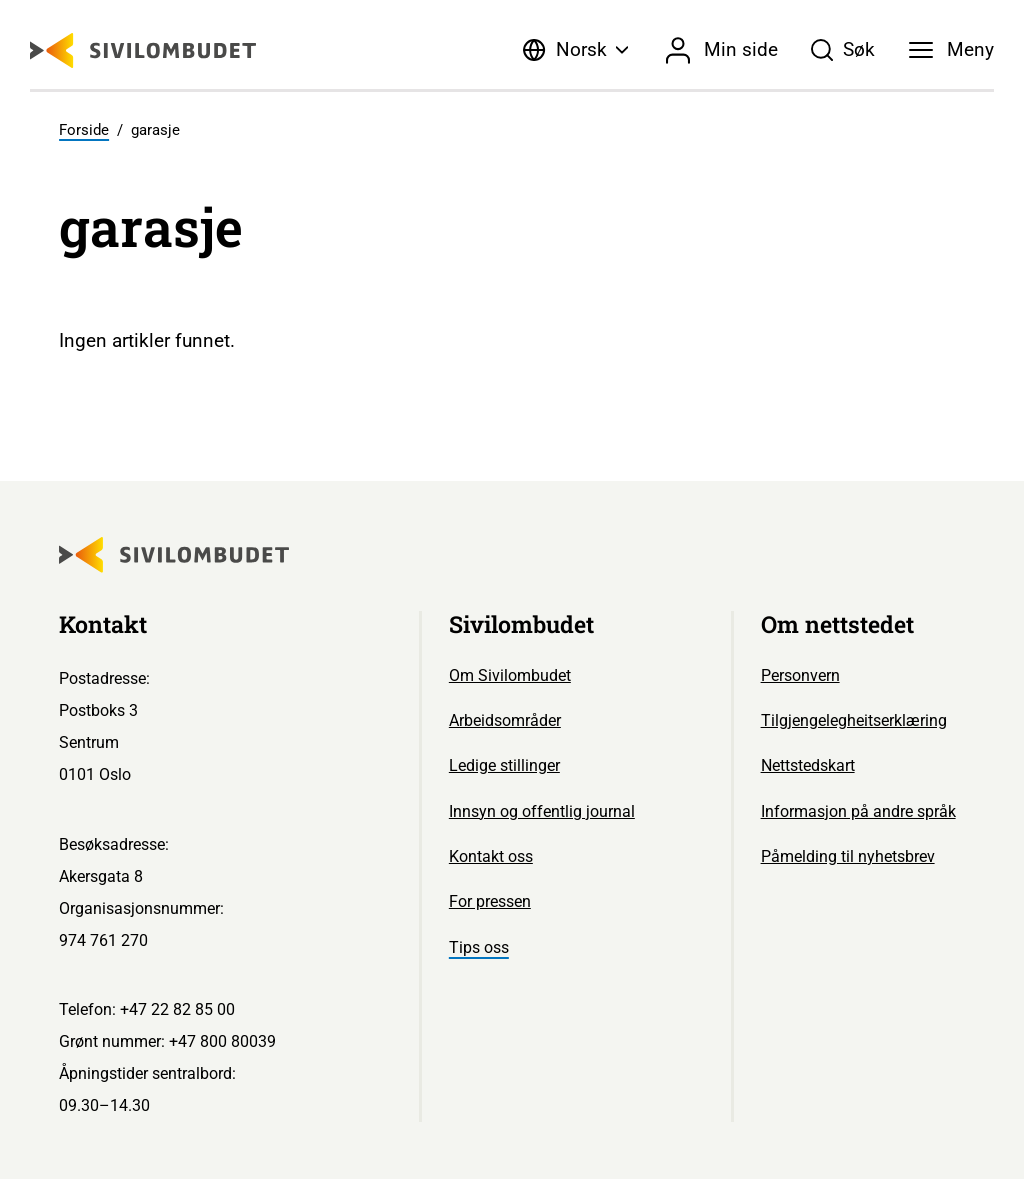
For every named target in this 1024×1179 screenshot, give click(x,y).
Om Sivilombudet (510, 675)
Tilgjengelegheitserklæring (854, 720)
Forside (84, 130)
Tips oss (479, 947)
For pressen (490, 901)
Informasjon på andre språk (858, 811)
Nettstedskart (808, 765)
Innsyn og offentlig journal (542, 811)
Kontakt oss (491, 856)
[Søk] (843, 50)
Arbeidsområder (505, 720)
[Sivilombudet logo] (143, 50)
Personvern (800, 675)
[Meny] (951, 50)
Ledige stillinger (504, 765)
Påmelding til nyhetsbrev (848, 856)
